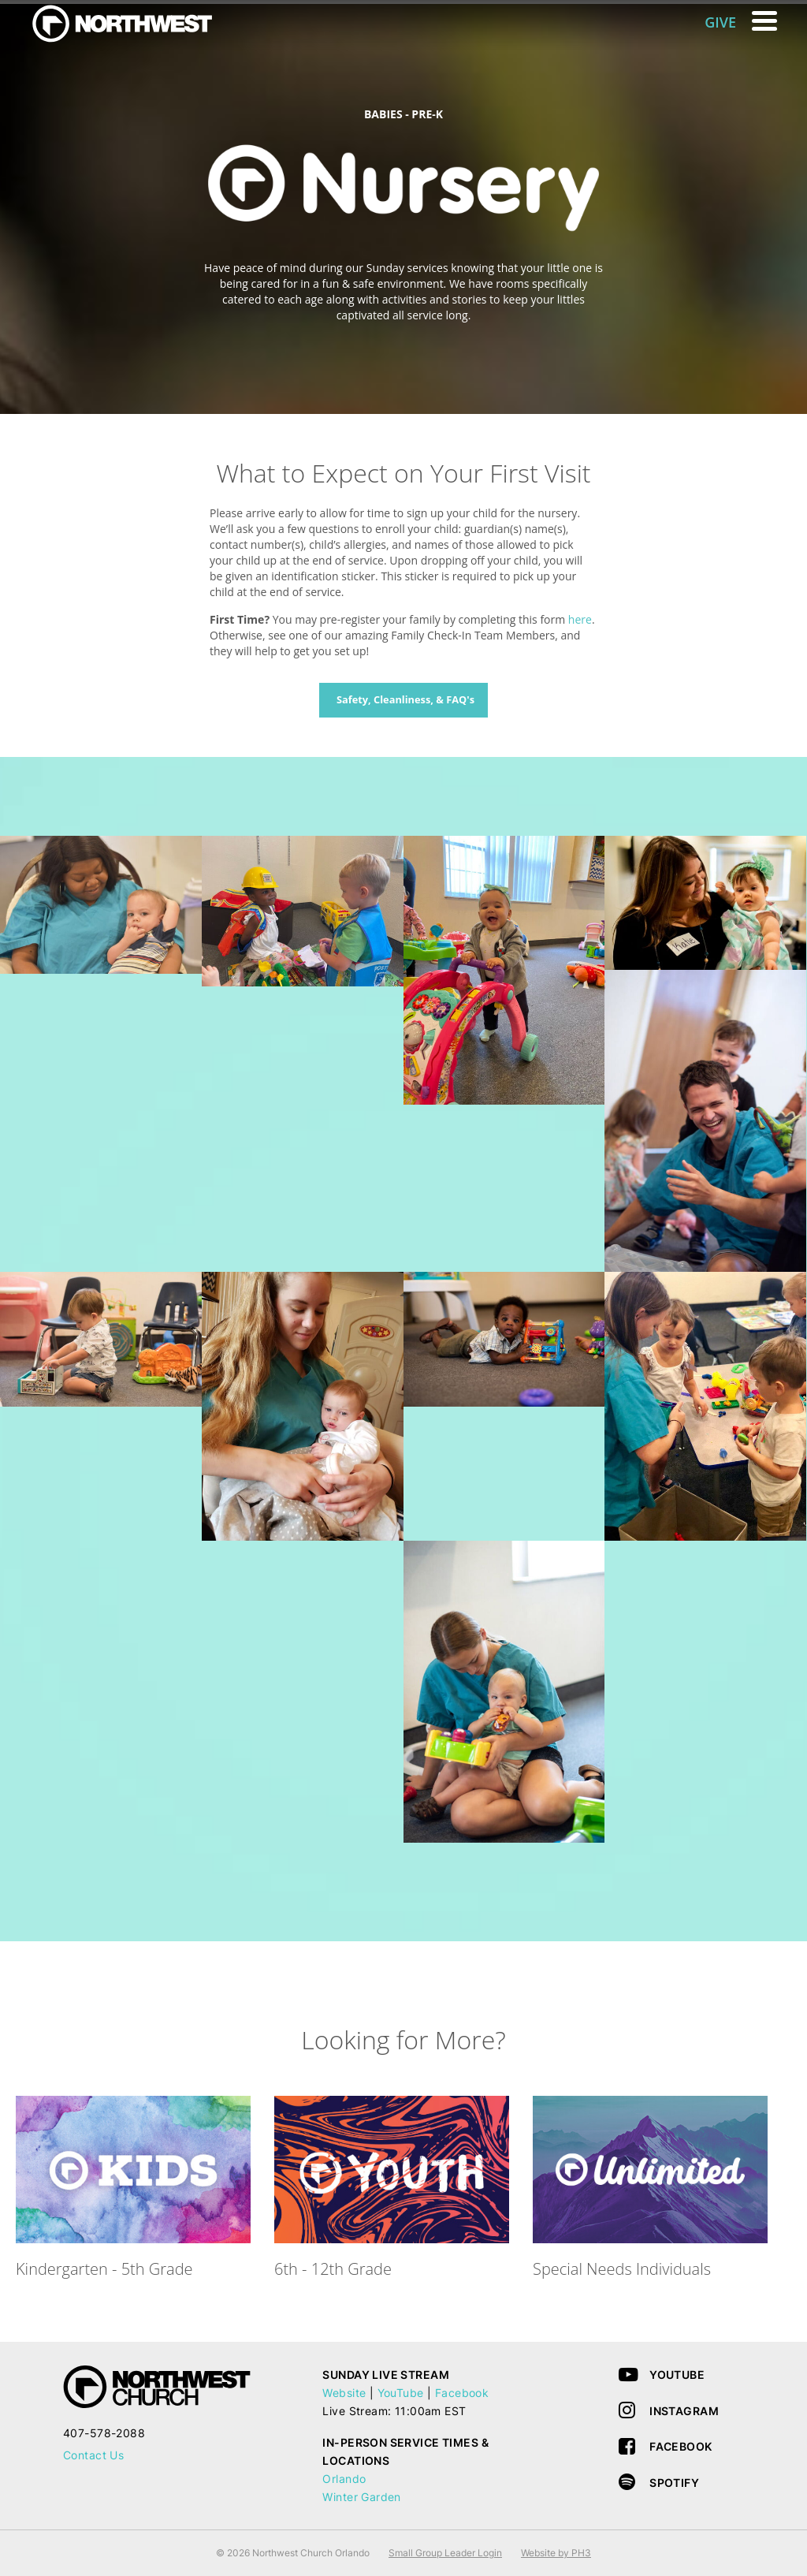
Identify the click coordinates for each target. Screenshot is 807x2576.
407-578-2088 (104, 2433)
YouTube (400, 2392)
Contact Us (93, 2455)
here (580, 619)
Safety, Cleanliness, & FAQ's (405, 699)
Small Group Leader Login (445, 2553)
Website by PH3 (556, 2553)
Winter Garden (361, 2496)
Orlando (344, 2478)
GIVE (720, 22)
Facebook (462, 2392)
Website (344, 2392)
